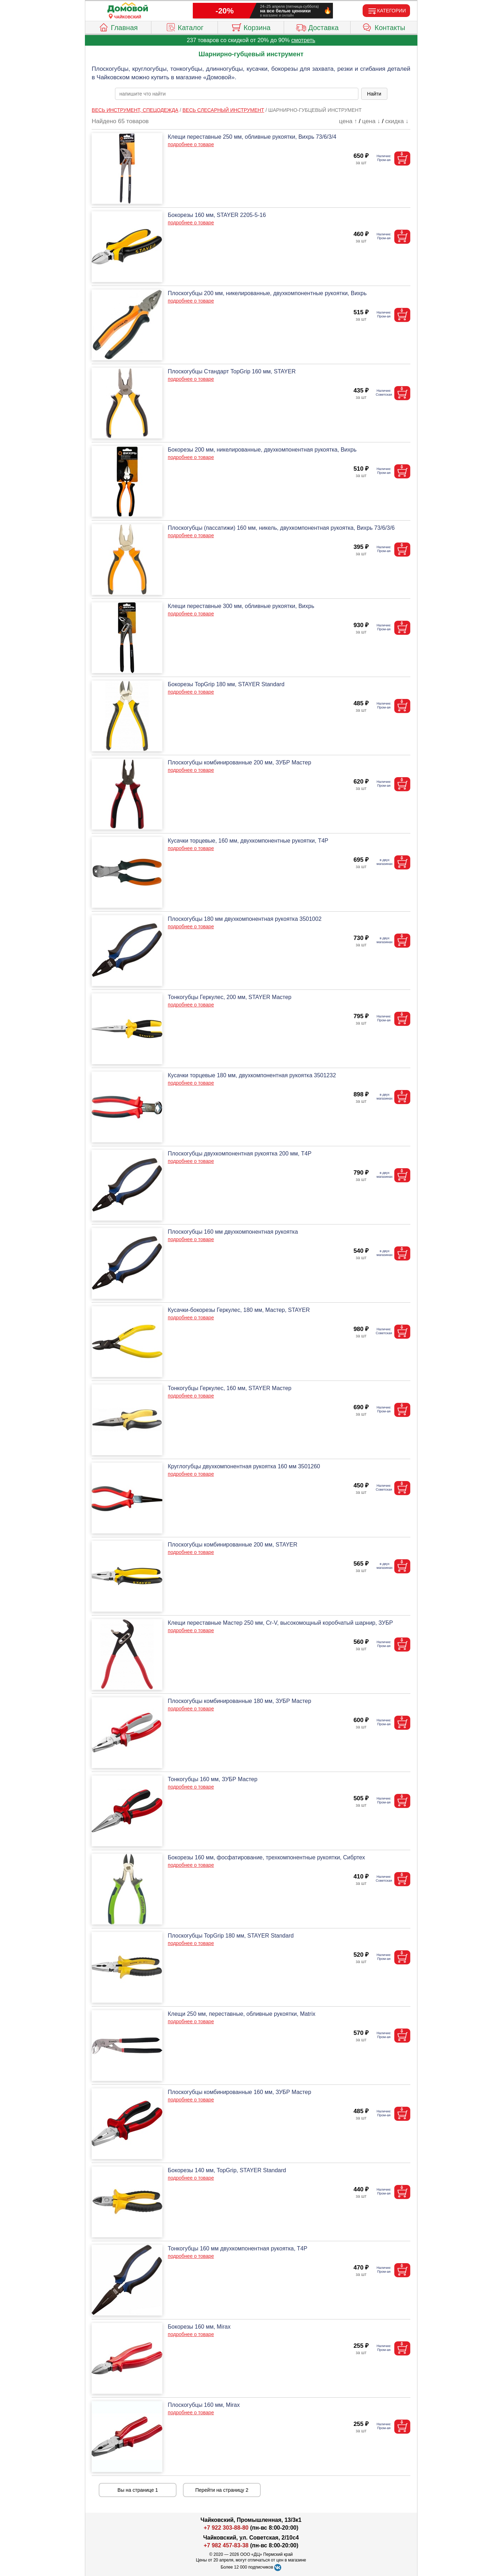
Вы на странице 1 (137, 2490)
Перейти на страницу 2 (221, 2490)
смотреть (303, 40)
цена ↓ (371, 121)
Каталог (185, 26)
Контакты (383, 26)
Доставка (317, 26)
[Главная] (127, 7)
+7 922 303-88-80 (226, 2528)
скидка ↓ (397, 121)
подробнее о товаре (191, 144)
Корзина (250, 26)
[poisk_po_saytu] (236, 94)
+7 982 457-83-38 (226, 2545)
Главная (118, 26)
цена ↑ (348, 121)
